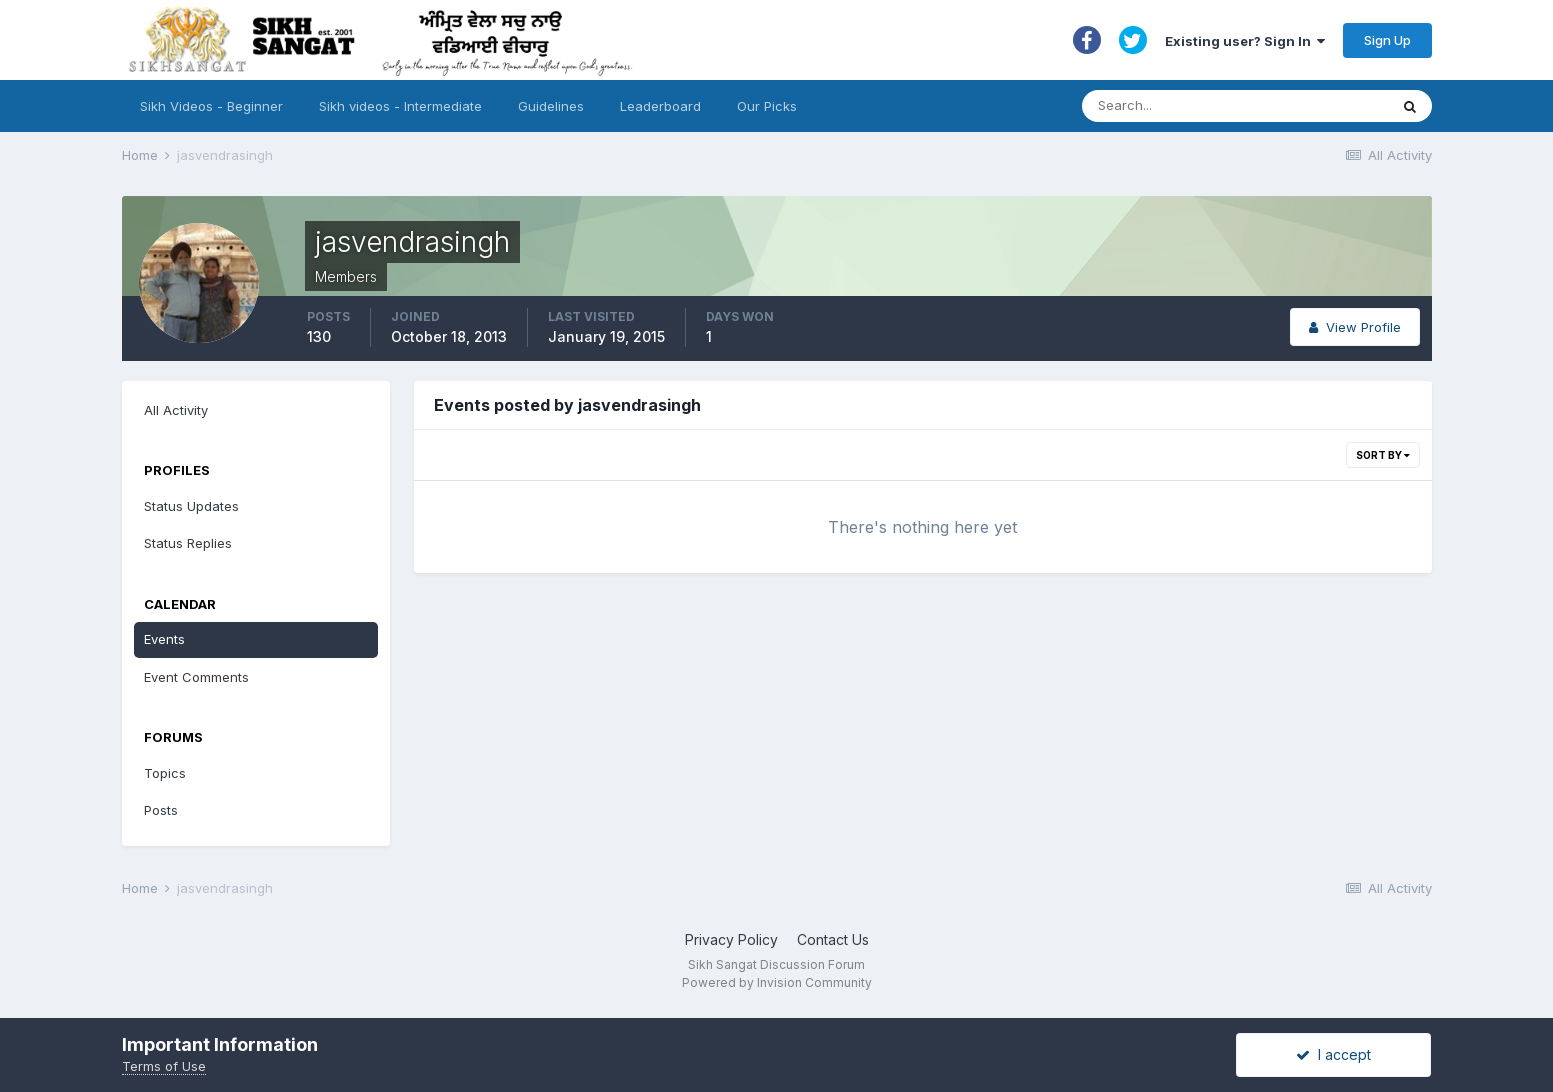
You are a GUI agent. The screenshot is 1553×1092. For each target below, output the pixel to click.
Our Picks (767, 106)
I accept (1333, 1054)
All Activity (176, 410)
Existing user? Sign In (1245, 41)
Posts (161, 810)
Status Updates (191, 506)
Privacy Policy (731, 939)
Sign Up (1387, 40)
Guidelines (551, 106)
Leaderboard (660, 106)
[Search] (1215, 106)
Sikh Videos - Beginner (211, 106)
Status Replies (188, 543)
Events (164, 639)
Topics (165, 773)
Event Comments (196, 677)
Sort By (1383, 455)
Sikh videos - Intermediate (400, 106)
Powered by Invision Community (777, 982)
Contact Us (833, 939)
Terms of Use (164, 1066)
